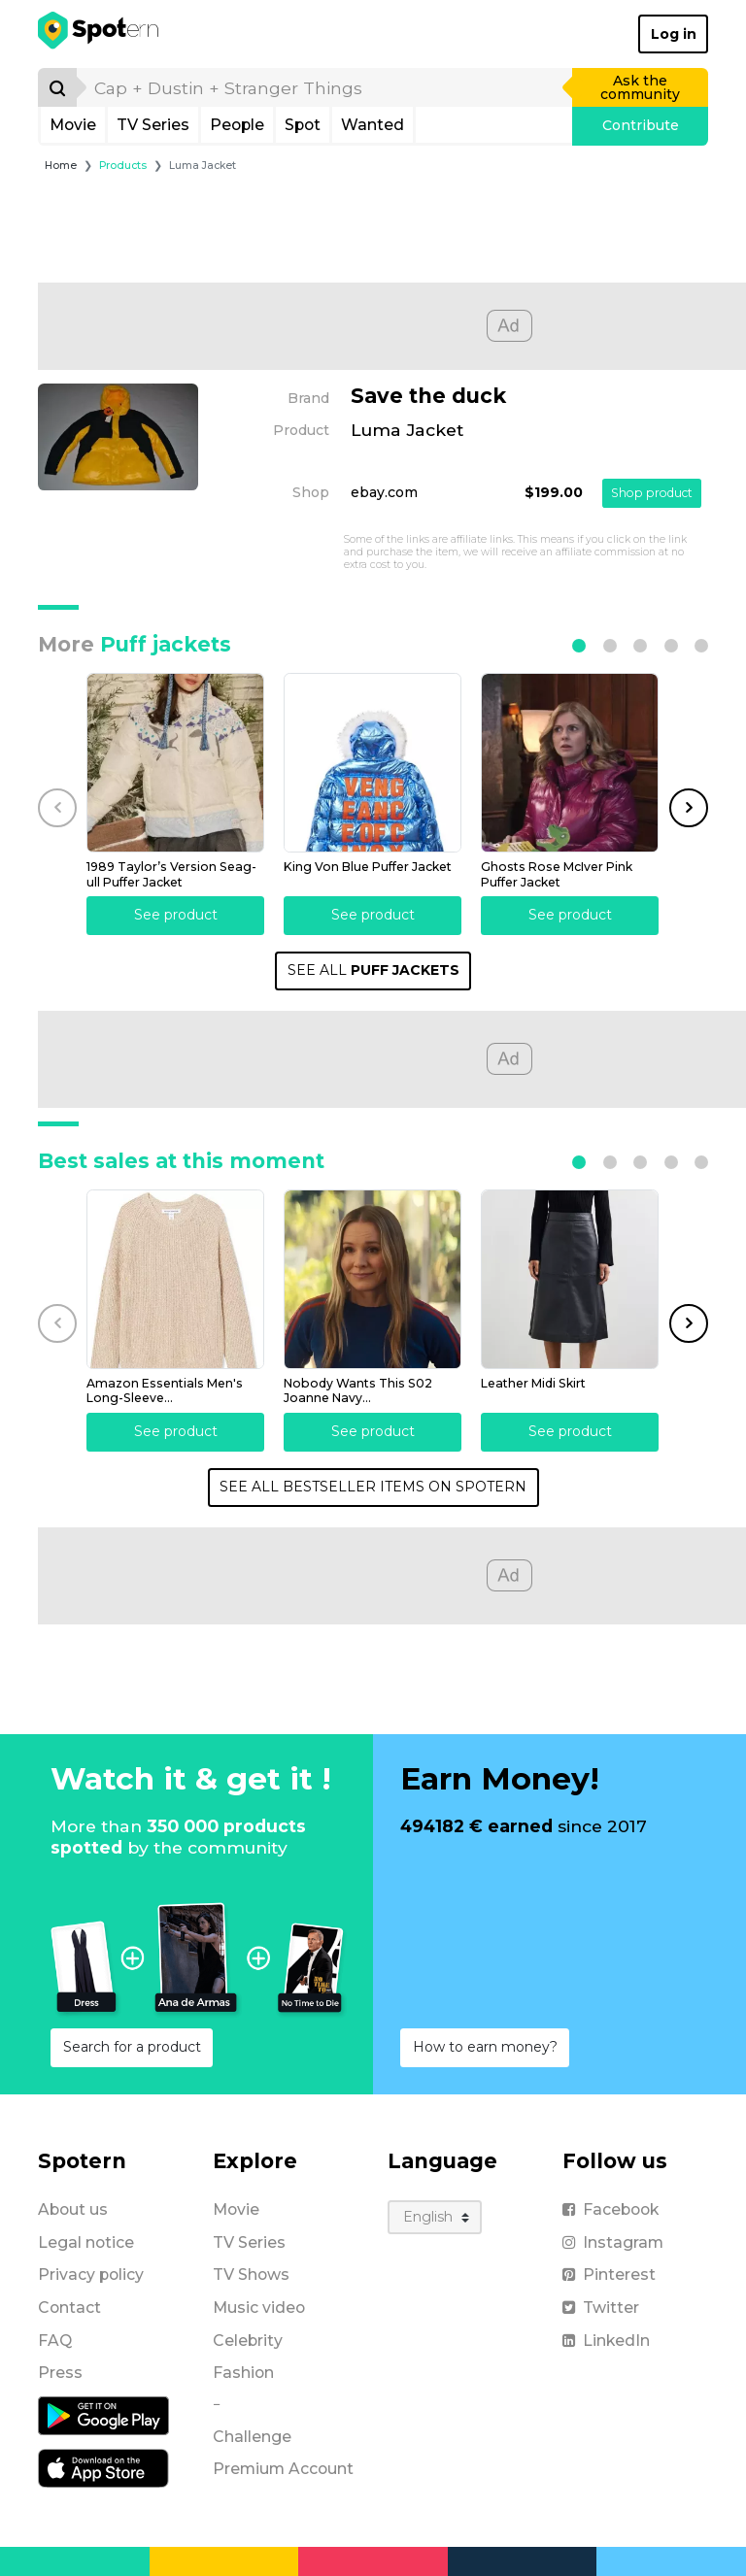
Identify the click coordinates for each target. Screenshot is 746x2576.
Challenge (252, 2436)
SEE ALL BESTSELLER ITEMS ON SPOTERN (373, 1486)
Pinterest (609, 2274)
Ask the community (640, 87)
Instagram (612, 2242)
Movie (73, 125)
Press (60, 2372)
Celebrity (248, 2340)
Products (123, 165)
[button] (579, 645)
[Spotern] (99, 34)
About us (73, 2209)
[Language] (435, 2217)
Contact (69, 2307)
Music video (259, 2307)
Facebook (610, 2209)
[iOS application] (103, 2467)
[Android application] (103, 2415)
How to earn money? (485, 2047)
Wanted (372, 125)
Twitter (600, 2307)
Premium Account (283, 2468)
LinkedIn (606, 2340)
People (237, 125)
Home (61, 165)
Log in (673, 34)
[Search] (57, 87)
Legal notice (86, 2242)
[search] (325, 87)
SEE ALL (373, 970)
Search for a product (132, 2047)
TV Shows (251, 2274)
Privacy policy (91, 2274)
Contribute (640, 125)
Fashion (243, 2372)
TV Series (153, 125)
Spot (303, 125)
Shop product (652, 492)
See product (176, 914)
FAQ (55, 2340)
